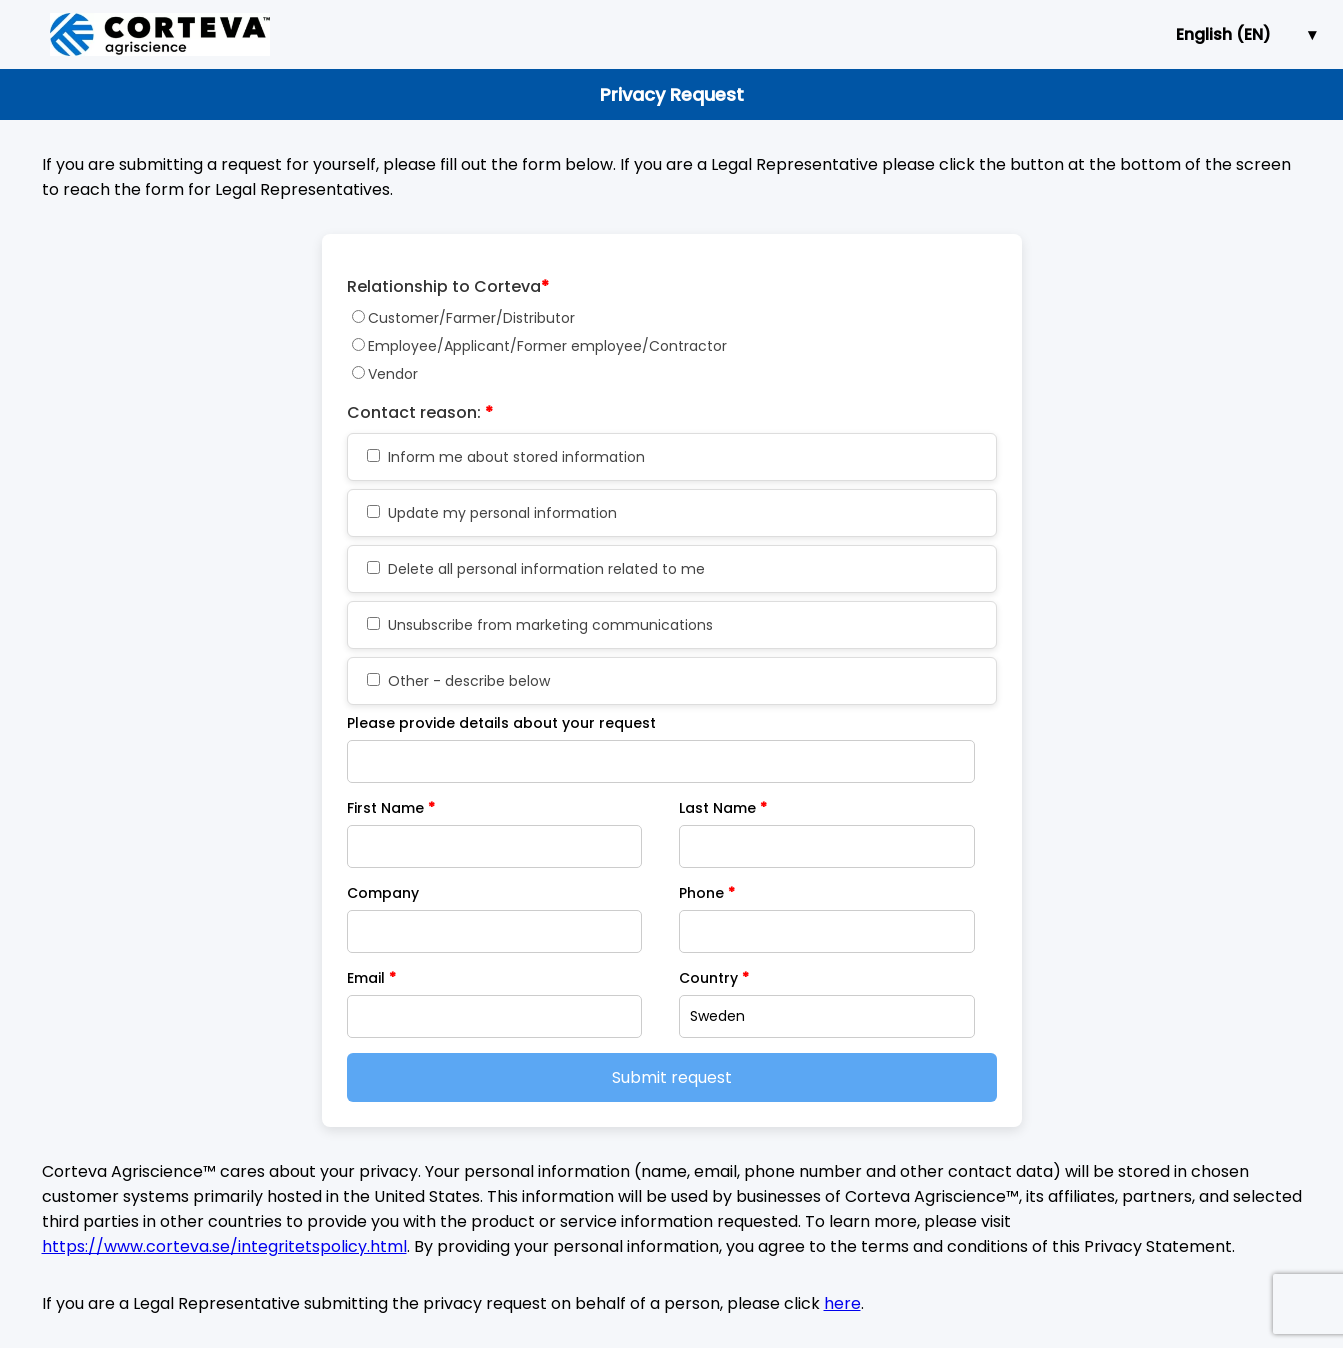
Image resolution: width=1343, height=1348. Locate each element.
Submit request (672, 1077)
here (842, 1303)
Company (383, 893)
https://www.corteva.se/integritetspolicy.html (224, 1246)
